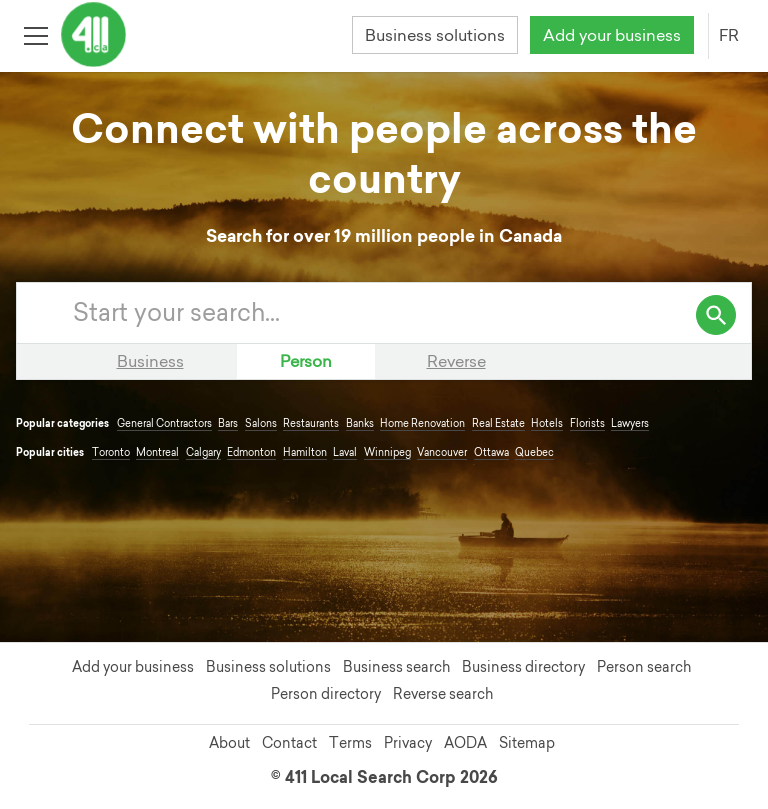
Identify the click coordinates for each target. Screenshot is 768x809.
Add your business (612, 35)
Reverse (456, 361)
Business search (396, 667)
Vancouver (442, 452)
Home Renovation (422, 423)
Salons (261, 423)
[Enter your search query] (404, 313)
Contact (289, 743)
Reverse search (443, 694)
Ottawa (491, 452)
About (229, 743)
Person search (644, 667)
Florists (587, 423)
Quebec (534, 452)
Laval (345, 452)
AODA (465, 743)
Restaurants (311, 423)
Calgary (203, 452)
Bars (228, 423)
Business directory (523, 667)
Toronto (111, 452)
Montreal (157, 452)
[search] (716, 315)
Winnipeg (387, 452)
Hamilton (305, 452)
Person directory (326, 694)
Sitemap (527, 743)
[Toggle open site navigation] (35, 34)
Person (306, 361)
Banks (360, 423)
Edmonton (251, 452)
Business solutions (435, 35)
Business (150, 361)
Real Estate (498, 423)
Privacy (408, 743)
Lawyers (630, 423)
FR (729, 35)
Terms (350, 743)
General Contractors (164, 423)
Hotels (547, 423)
